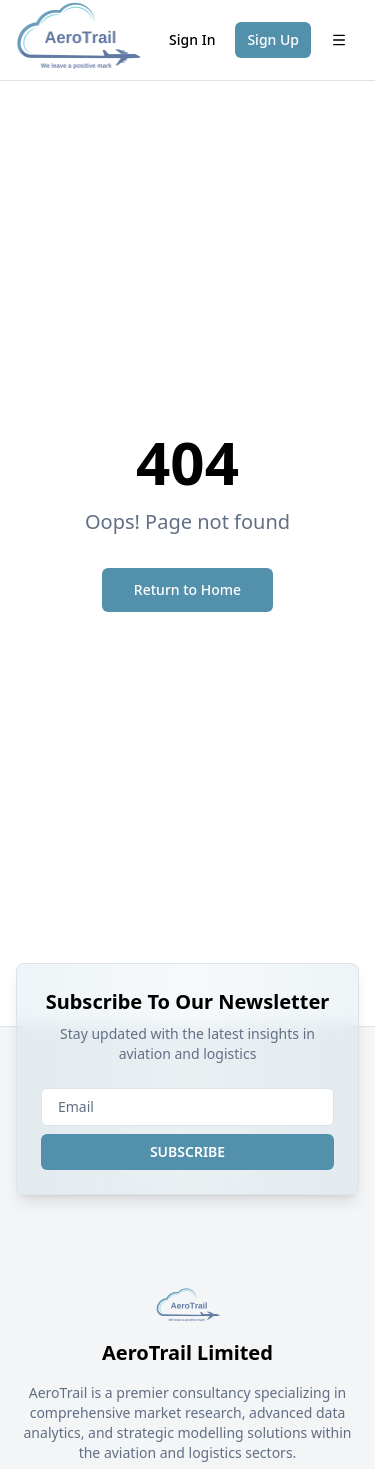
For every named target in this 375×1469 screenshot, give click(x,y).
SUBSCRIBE (187, 1151)
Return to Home (187, 589)
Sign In (192, 39)
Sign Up (273, 39)
